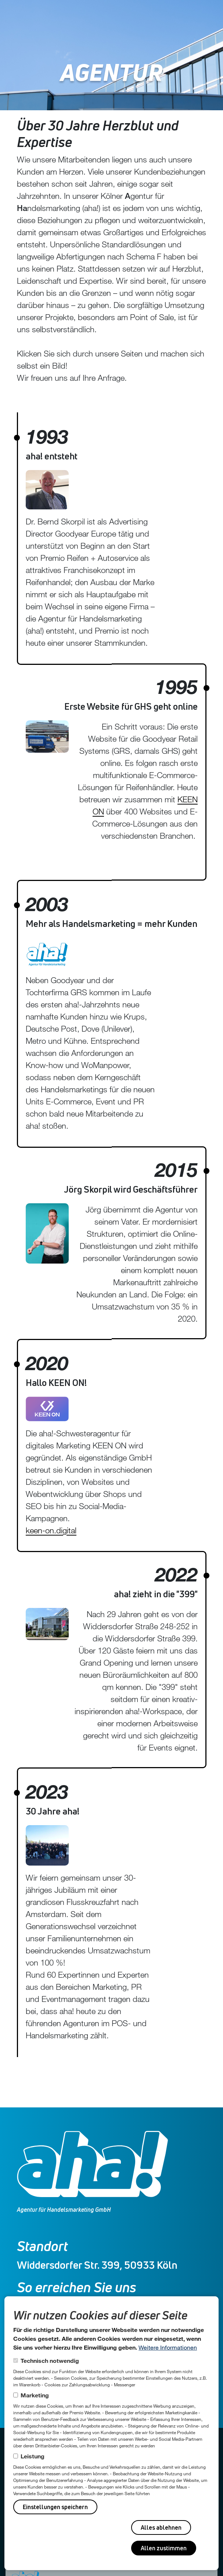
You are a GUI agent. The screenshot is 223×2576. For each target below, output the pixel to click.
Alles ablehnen (161, 2527)
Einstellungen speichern (55, 2507)
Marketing (35, 2395)
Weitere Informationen (168, 2347)
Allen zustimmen (164, 2548)
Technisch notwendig (50, 2360)
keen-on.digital (53, 1530)
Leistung (32, 2456)
